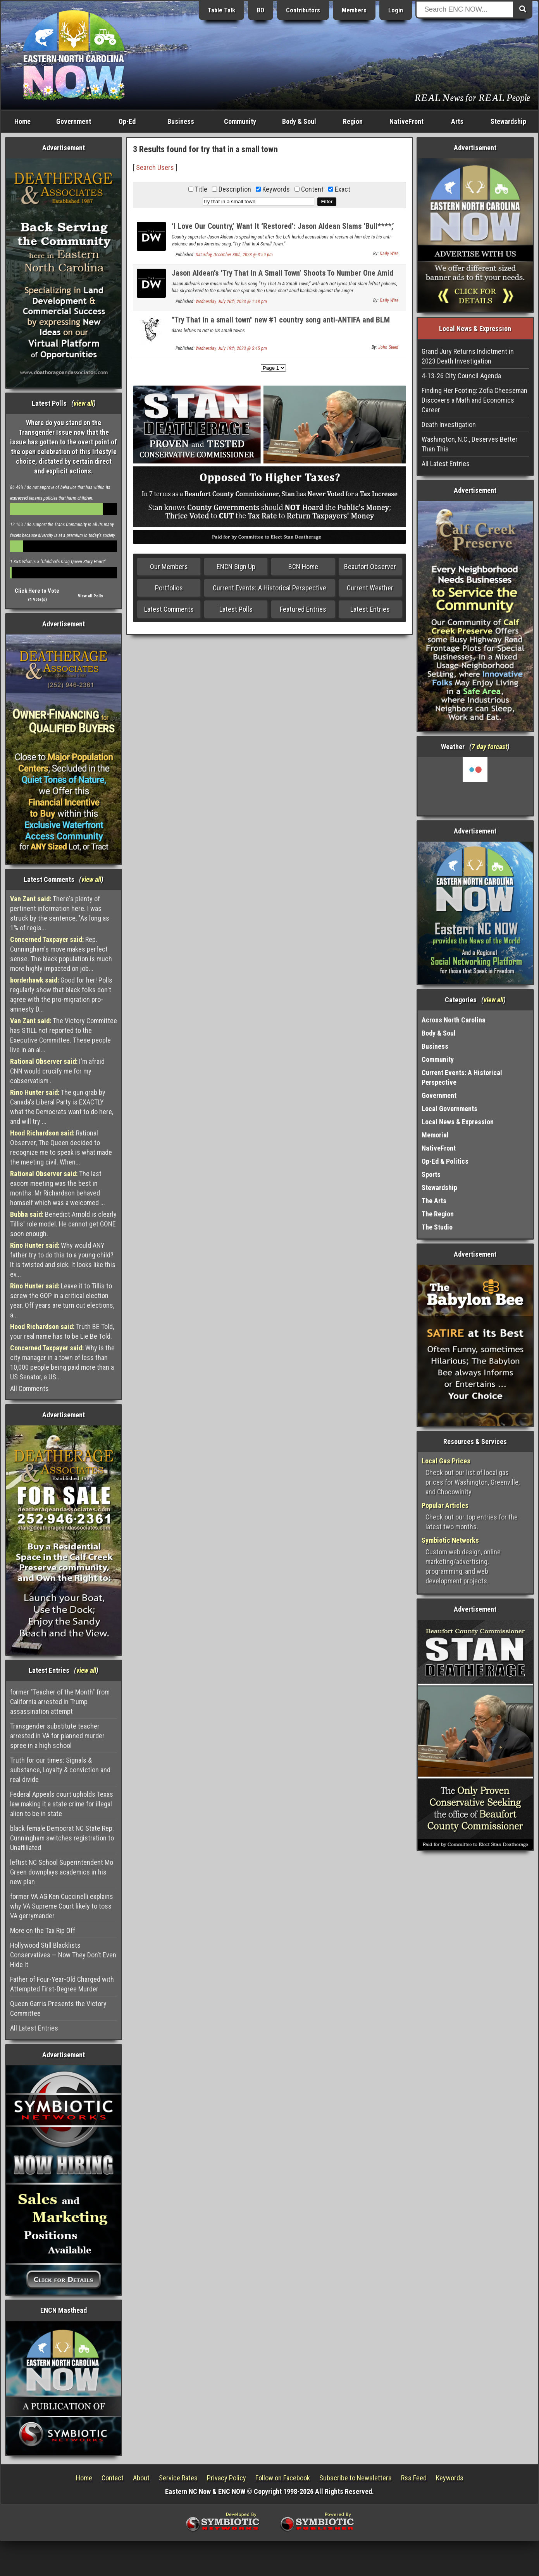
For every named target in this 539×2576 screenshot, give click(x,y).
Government (73, 121)
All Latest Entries (34, 2028)
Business (180, 121)
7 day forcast (489, 747)
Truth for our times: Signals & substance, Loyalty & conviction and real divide (60, 1770)
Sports (431, 1174)
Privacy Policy (226, 2478)
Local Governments (449, 1108)
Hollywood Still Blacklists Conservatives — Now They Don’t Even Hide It (63, 1955)
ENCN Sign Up (236, 567)
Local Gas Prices (446, 1461)
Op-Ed (127, 121)
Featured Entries (303, 609)
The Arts (434, 1201)
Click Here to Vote (37, 590)
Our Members (169, 567)
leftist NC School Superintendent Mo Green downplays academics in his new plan (61, 1872)
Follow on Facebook (282, 2478)
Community (240, 121)
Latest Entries (370, 609)
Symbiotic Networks (450, 1540)
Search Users (155, 167)
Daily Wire (389, 253)
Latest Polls (236, 609)
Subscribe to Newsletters (355, 2478)
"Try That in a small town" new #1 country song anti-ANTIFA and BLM (281, 319)
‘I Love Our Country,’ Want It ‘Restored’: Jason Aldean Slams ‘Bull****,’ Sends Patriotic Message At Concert (283, 230)
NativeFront (406, 121)
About (141, 2478)
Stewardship (508, 121)
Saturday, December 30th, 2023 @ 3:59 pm (234, 254)
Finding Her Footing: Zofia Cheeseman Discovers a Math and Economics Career (474, 400)
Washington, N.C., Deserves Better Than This (470, 444)
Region (353, 121)
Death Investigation (449, 424)
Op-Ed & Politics (445, 1161)
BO (260, 10)
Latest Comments (169, 609)
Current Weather (370, 588)
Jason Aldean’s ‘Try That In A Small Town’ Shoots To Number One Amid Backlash (282, 277)
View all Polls (90, 596)
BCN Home (303, 567)
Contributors (303, 10)
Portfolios (169, 588)
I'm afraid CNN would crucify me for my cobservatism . (57, 1071)
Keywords (449, 2478)
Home (22, 121)
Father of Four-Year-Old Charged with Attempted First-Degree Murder (62, 1984)
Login (395, 10)
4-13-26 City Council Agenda (461, 376)
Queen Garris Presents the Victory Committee (58, 2008)
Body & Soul (299, 121)
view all (83, 403)
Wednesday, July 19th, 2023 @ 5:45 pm (231, 348)
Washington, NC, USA (475, 786)
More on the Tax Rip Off (42, 1930)
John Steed (388, 347)
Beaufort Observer (370, 567)
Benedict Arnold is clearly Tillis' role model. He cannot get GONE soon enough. (63, 1224)
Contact (113, 2478)
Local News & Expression (458, 1122)
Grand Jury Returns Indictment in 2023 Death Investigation (468, 356)
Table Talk (221, 10)
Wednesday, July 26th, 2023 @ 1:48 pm (231, 301)
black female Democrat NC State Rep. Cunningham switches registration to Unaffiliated (62, 1838)
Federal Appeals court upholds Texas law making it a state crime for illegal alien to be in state (61, 1804)
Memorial (435, 1135)
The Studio (437, 1227)
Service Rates (178, 2478)
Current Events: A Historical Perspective (269, 588)
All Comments (29, 1388)
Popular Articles (445, 1505)
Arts (457, 121)
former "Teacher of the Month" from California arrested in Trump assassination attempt (60, 1701)
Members (354, 10)
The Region (438, 1214)
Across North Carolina (454, 1020)
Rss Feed (414, 2478)
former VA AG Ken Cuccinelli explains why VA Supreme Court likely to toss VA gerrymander (61, 1906)
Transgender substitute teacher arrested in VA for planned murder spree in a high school (57, 1735)
